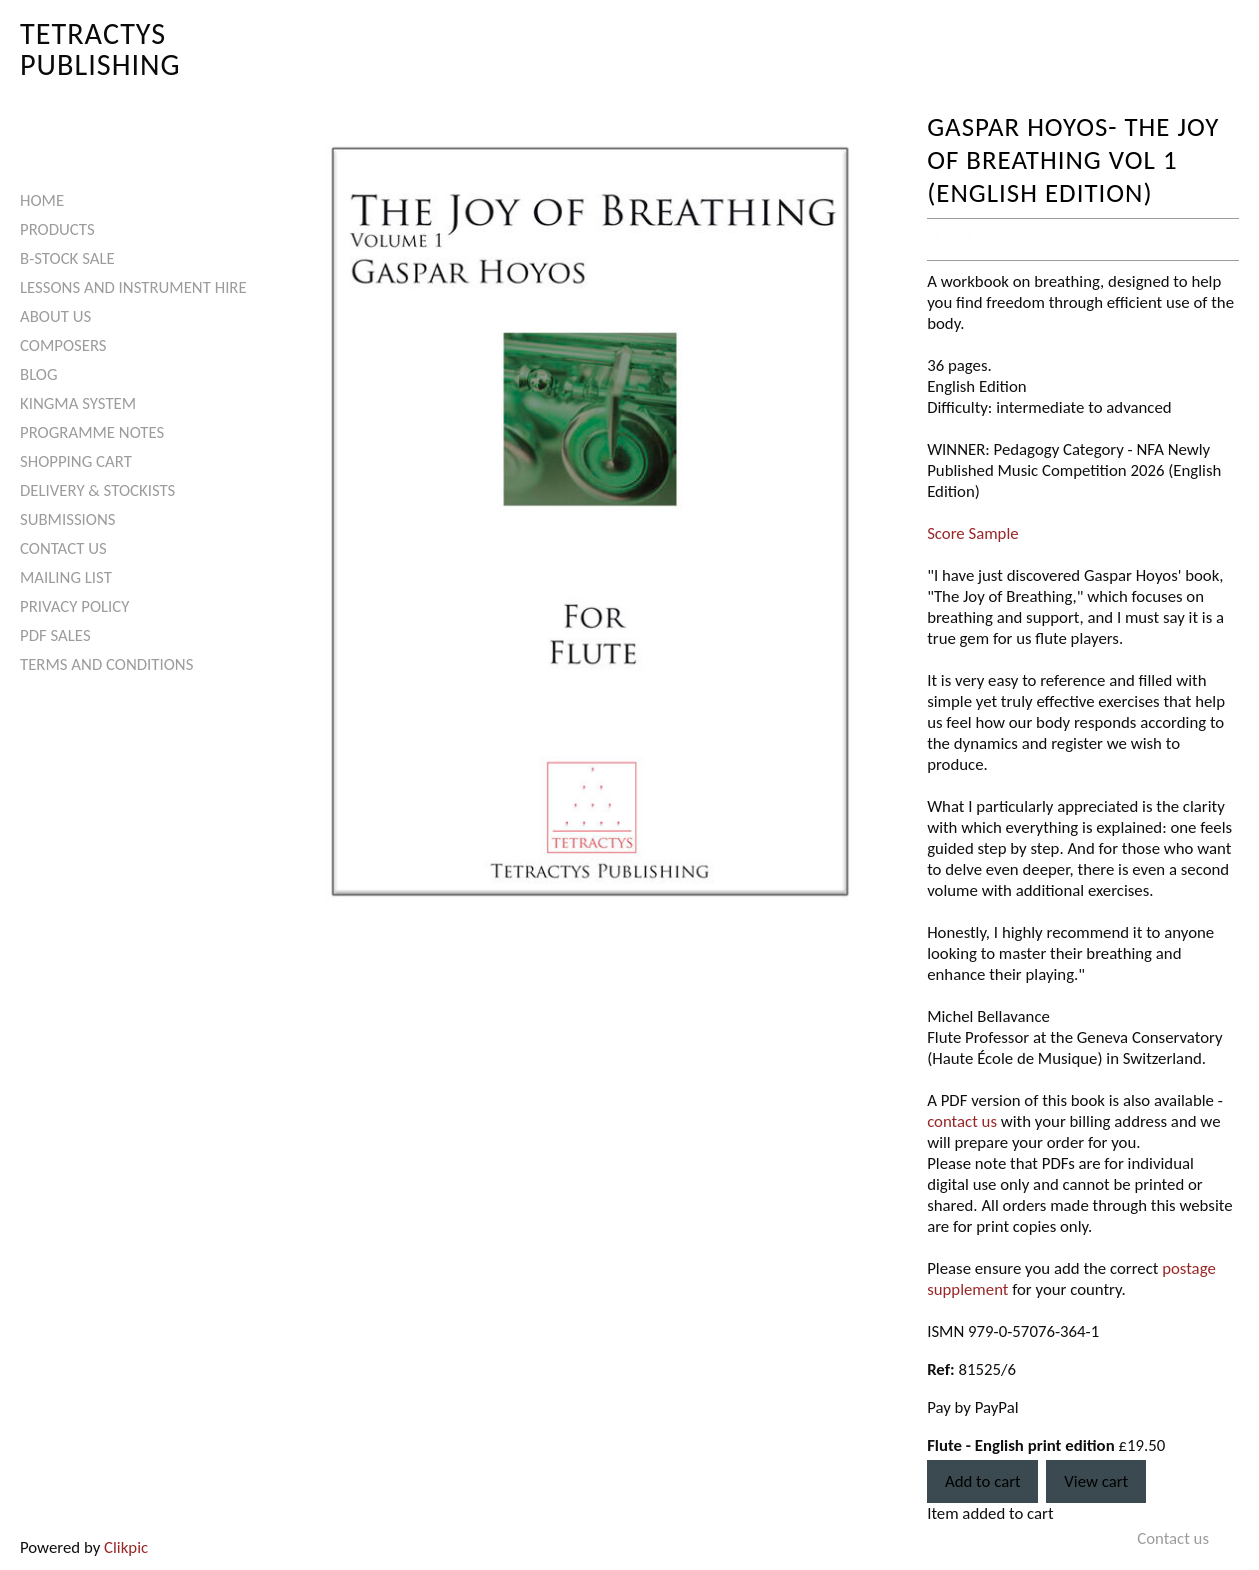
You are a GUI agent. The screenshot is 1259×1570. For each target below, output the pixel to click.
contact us (962, 1121)
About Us (55, 316)
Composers (63, 345)
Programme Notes (92, 432)
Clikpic (126, 1547)
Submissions (67, 519)
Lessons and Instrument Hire (133, 287)
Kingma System (78, 403)
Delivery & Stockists (97, 490)
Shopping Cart (76, 461)
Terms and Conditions (106, 664)
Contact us (63, 548)
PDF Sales (55, 635)
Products (57, 229)
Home (42, 200)
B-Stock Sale (67, 258)
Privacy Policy (74, 606)
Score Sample (972, 533)
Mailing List (66, 577)
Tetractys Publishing (100, 48)
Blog (39, 374)
